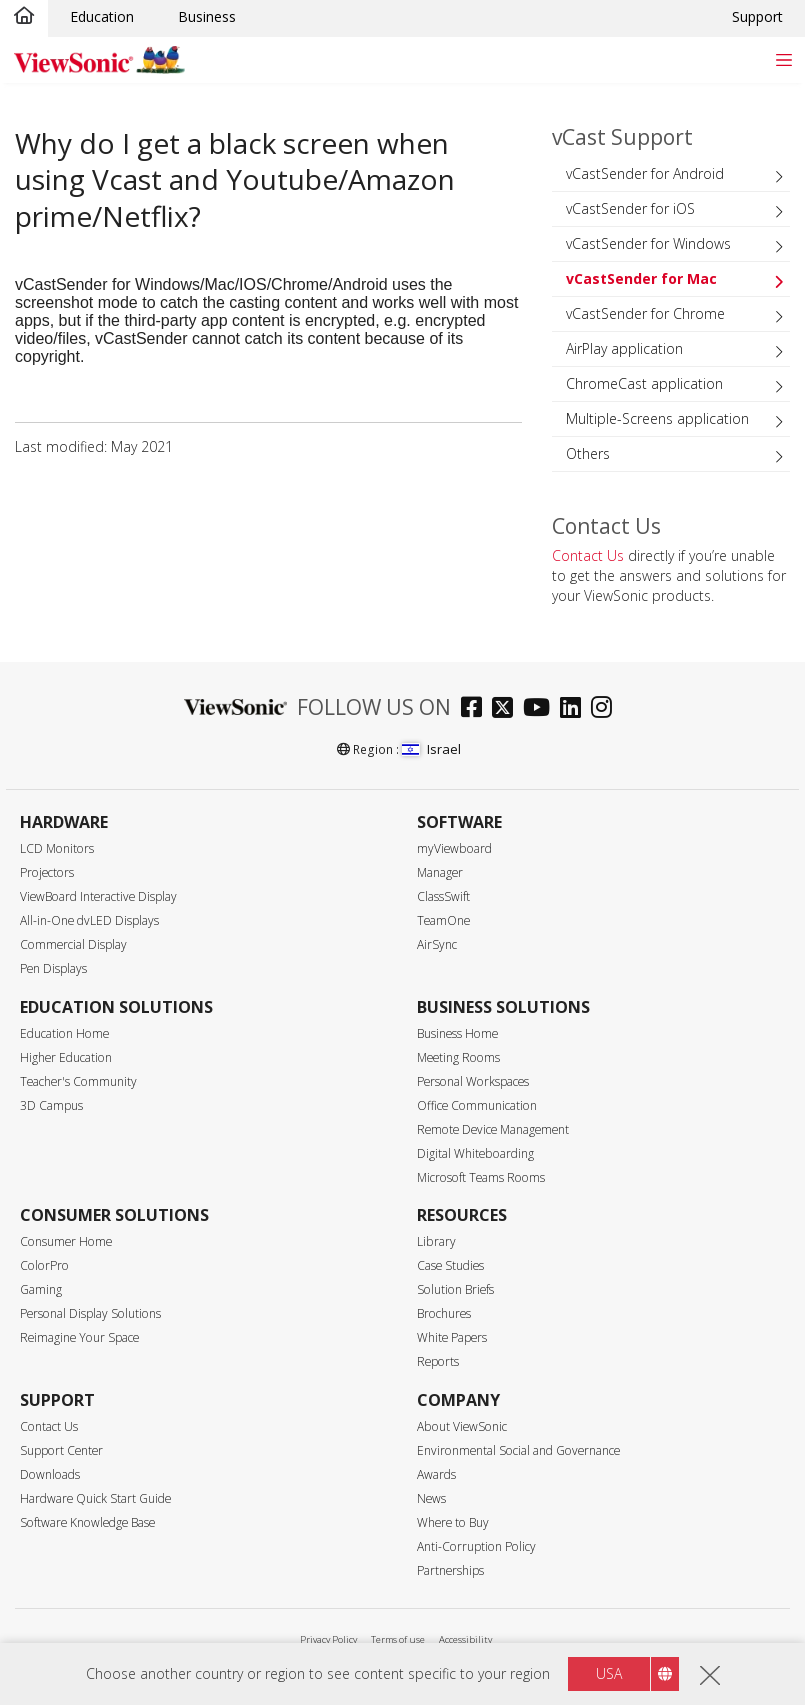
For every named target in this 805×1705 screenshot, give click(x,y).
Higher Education (66, 1057)
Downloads (50, 1474)
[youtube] (541, 709)
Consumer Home (66, 1241)
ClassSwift (443, 896)
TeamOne (443, 920)
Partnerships (450, 1570)
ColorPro (44, 1265)
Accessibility (465, 1639)
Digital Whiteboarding (475, 1153)
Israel (431, 749)
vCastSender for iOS (630, 208)
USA (609, 1673)
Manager (440, 872)
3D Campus (51, 1105)
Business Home (457, 1033)
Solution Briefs (455, 1289)
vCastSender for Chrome (645, 313)
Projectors (47, 872)
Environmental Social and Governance (518, 1450)
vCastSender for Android (645, 173)
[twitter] (507, 709)
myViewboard (454, 848)
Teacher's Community (78, 1081)
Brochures (444, 1313)
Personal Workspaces (473, 1081)
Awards (436, 1474)
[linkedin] (575, 709)
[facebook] (476, 709)
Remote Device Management (493, 1129)
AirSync (437, 944)
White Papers (452, 1337)
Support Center (61, 1450)
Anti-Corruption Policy (476, 1546)
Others (588, 453)
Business (207, 16)
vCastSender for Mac (641, 278)
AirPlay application (624, 348)
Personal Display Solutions (90, 1313)
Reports (438, 1361)
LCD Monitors (57, 848)
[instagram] (606, 709)
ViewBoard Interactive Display (98, 896)
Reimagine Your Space (79, 1337)
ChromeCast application (644, 383)
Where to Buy (453, 1522)
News (431, 1498)
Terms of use (398, 1639)
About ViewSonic (462, 1426)
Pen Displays (53, 968)
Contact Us (588, 555)
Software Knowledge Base (87, 1522)
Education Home (64, 1033)
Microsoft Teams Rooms (481, 1177)
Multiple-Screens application (657, 418)
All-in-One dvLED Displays (89, 920)
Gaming (41, 1289)
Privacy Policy (328, 1639)
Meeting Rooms (458, 1057)
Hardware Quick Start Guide (95, 1498)
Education (102, 16)
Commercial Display (73, 944)
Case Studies (450, 1265)
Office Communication (477, 1105)
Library (436, 1241)
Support (757, 16)
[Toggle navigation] (783, 59)
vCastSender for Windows (648, 243)
